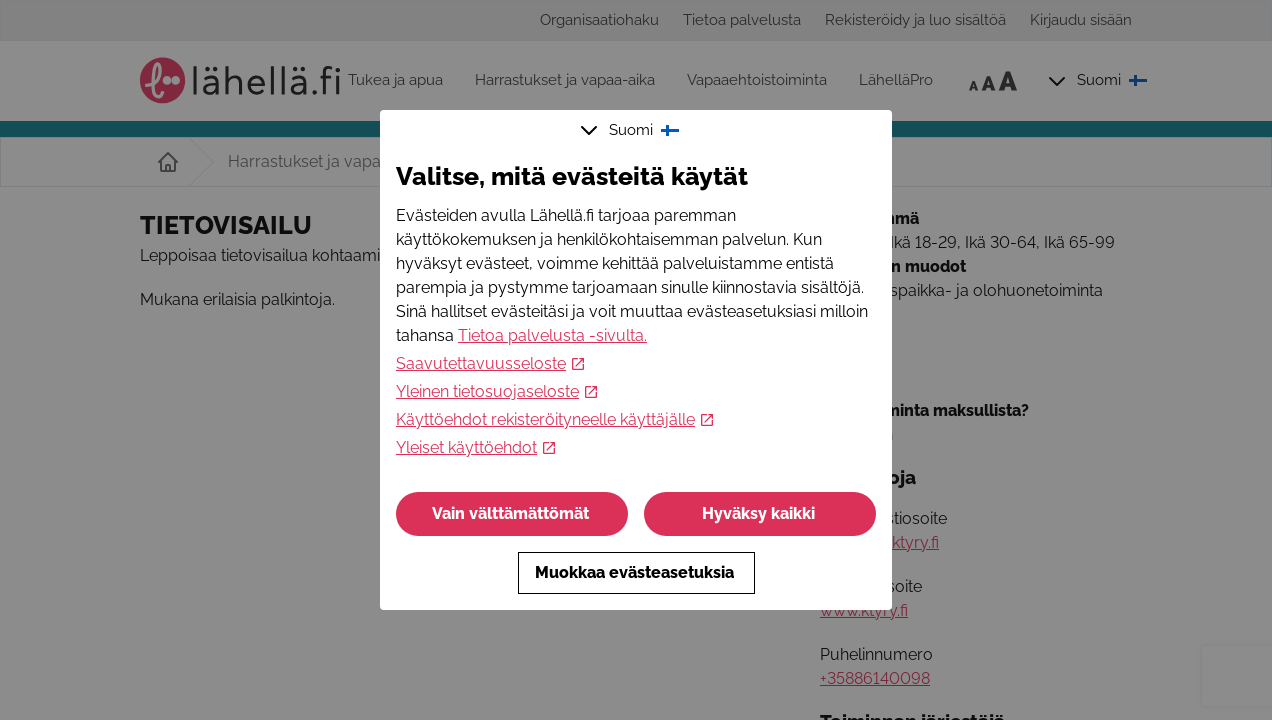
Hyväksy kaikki (760, 513)
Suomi (632, 130)
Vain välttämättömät (512, 513)
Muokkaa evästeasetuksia (636, 572)
